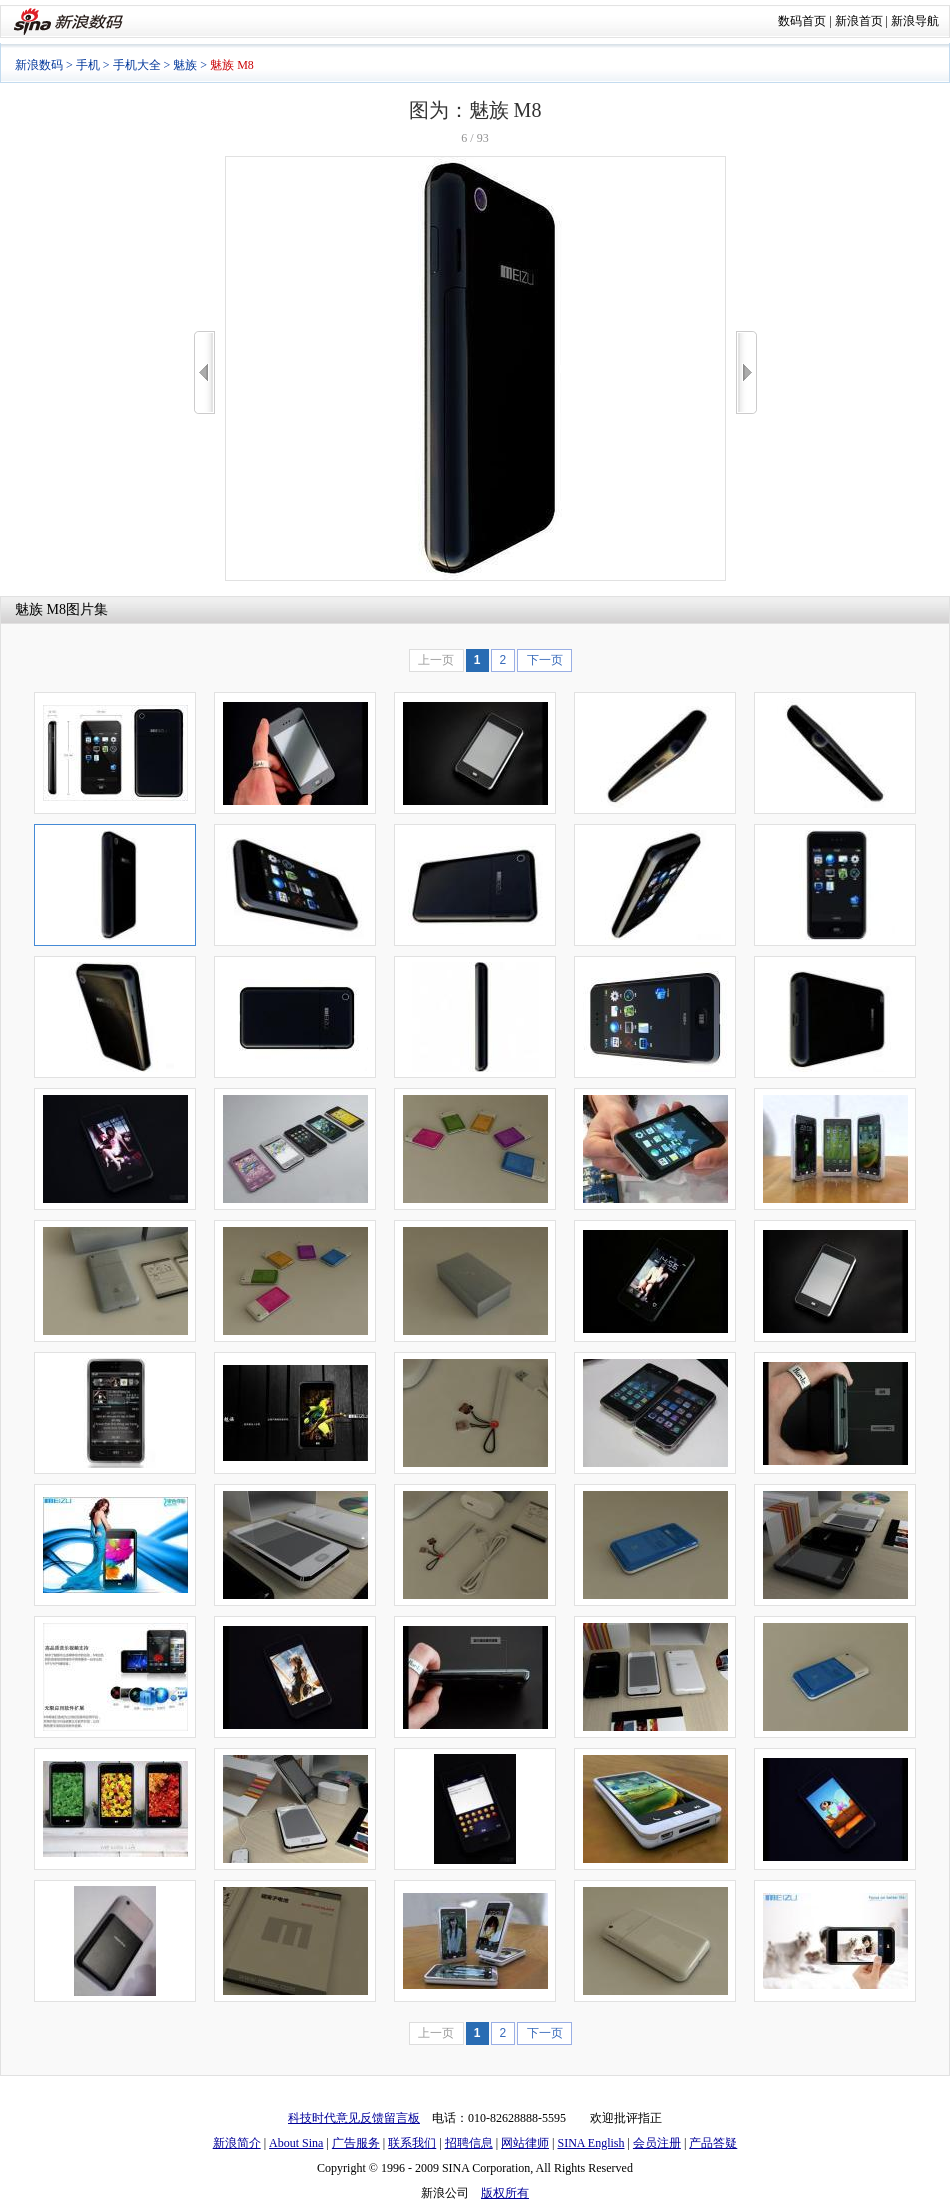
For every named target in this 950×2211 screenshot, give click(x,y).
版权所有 (505, 2193)
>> (746, 372)
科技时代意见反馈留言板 (354, 2118)
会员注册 (657, 2143)
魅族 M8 (40, 609)
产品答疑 (713, 2143)
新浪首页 (859, 21)
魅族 (185, 65)
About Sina (296, 2143)
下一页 (545, 660)
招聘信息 (469, 2143)
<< (204, 372)
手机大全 (137, 65)
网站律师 (525, 2143)
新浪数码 (39, 65)
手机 (88, 65)
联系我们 (412, 2143)
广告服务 (356, 2143)
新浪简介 (237, 2143)
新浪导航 (915, 21)
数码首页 (802, 21)
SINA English (590, 2143)
